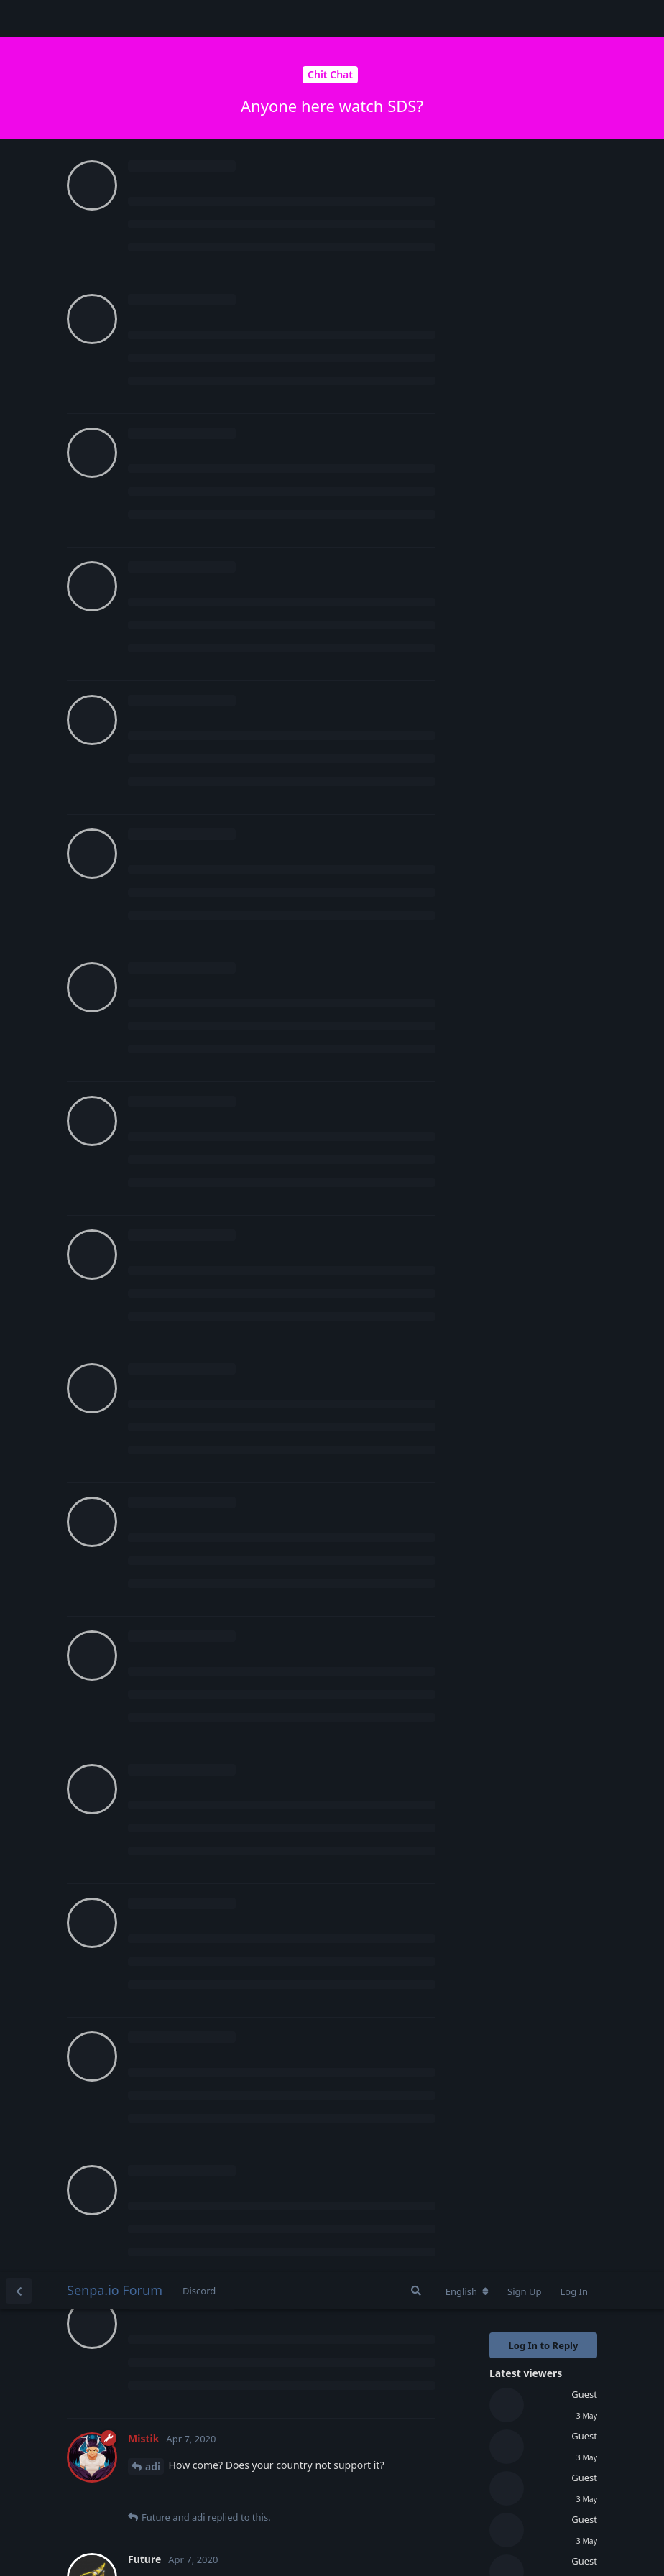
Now (503, 626)
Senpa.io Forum (114, 18)
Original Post (521, 385)
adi (152, 194)
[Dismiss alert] (340, 2546)
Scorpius (166, 618)
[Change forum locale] (467, 19)
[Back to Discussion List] (19, 19)
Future (161, 944)
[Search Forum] (416, 19)
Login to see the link (318, 332)
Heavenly (167, 1993)
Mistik (160, 315)
